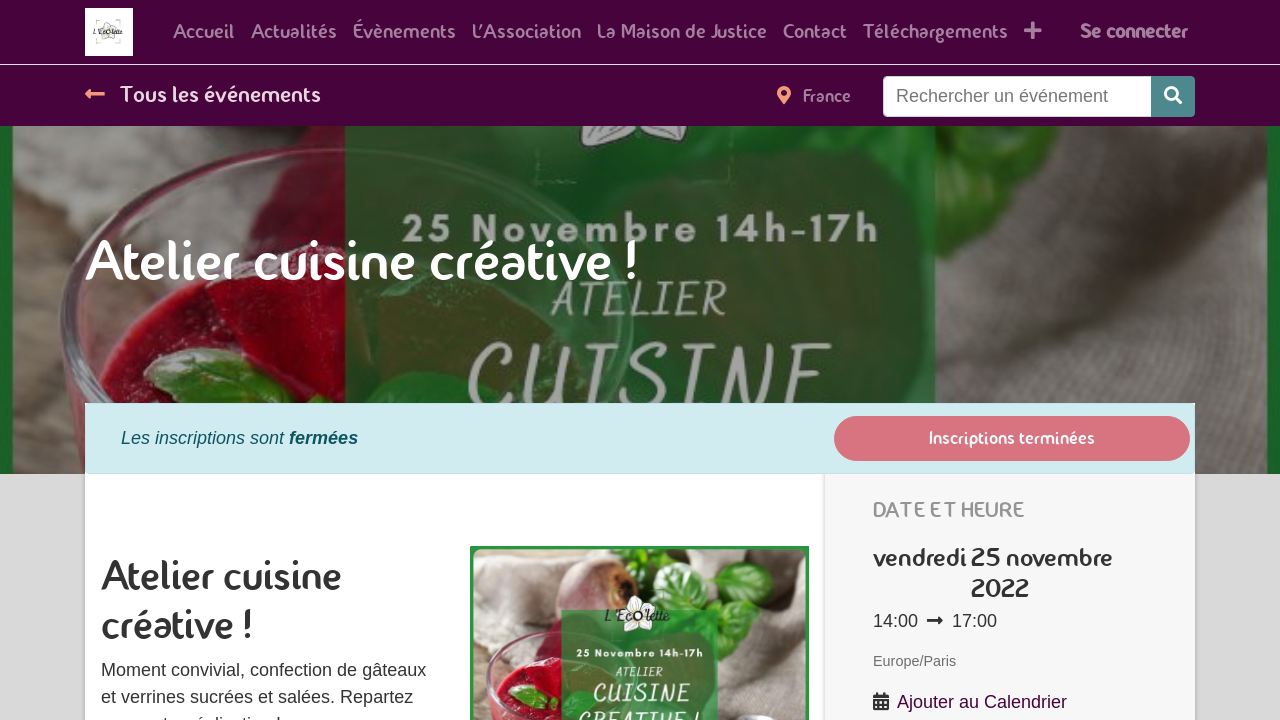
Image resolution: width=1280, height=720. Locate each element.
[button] (1033, 32)
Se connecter (1133, 31)
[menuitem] (204, 32)
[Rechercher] (1173, 96)
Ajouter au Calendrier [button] (982, 702)
